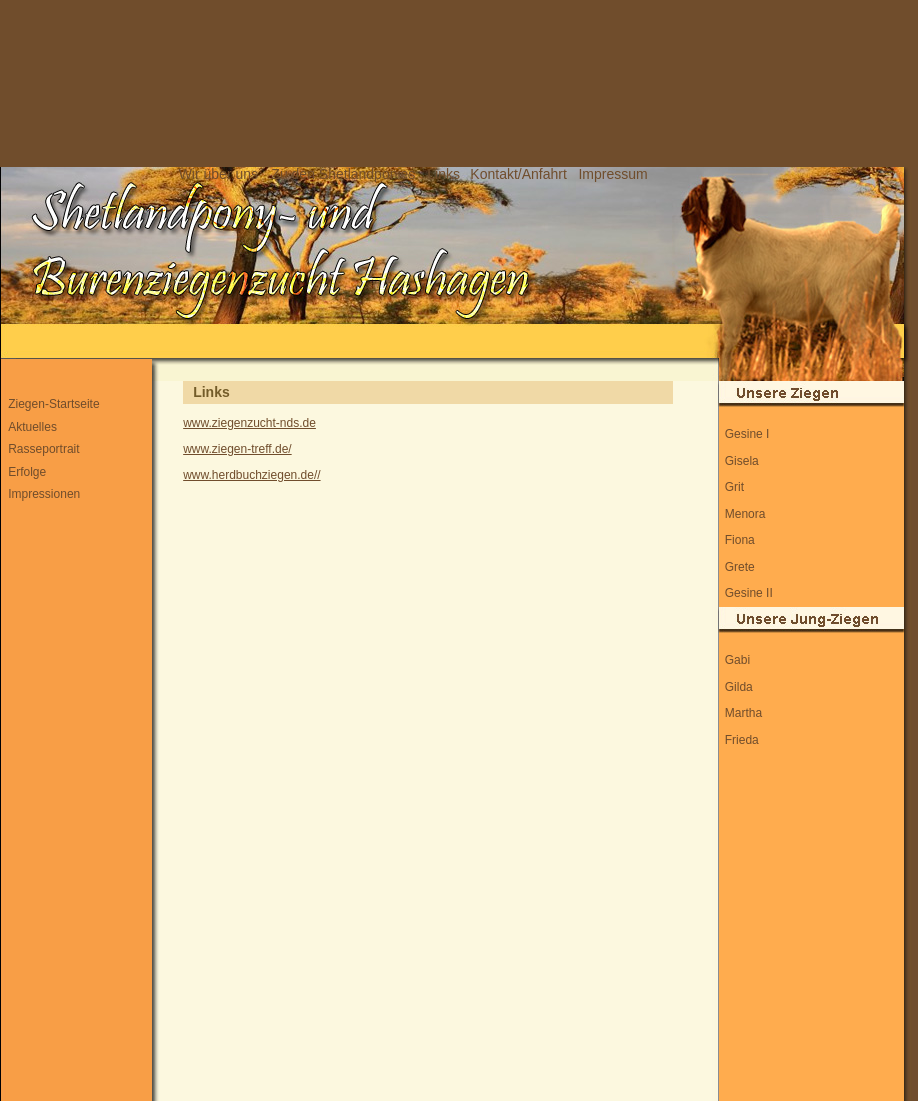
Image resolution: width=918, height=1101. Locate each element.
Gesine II (749, 593)
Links (443, 174)
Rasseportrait (43, 449)
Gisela (742, 461)
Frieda (742, 740)
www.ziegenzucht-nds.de (249, 423)
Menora (745, 514)
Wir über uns (218, 174)
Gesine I (747, 434)
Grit (734, 487)
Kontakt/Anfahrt (518, 174)
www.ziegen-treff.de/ (237, 449)
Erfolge (27, 472)
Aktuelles (32, 427)
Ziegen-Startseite (53, 404)
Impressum (612, 174)
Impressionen (44, 494)
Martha (743, 713)
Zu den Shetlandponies (343, 174)
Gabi (737, 660)
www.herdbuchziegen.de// (251, 475)
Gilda (739, 687)
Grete (740, 567)
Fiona (740, 540)
